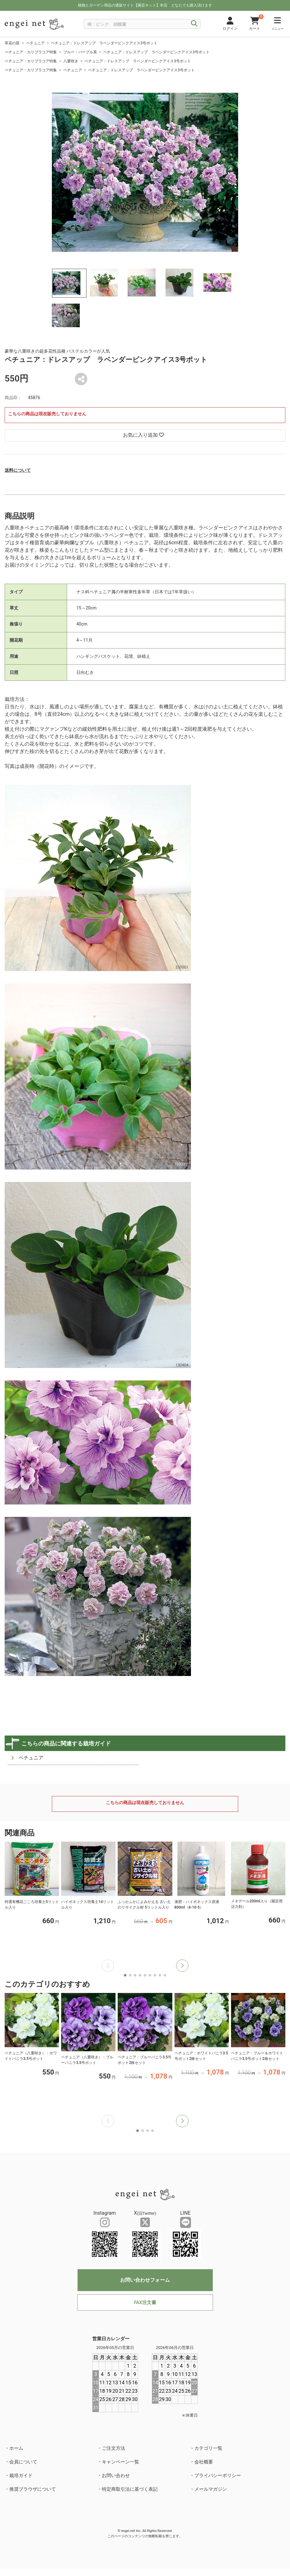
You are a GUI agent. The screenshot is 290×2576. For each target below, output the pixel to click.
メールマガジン (210, 2489)
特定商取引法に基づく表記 (130, 2489)
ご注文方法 (113, 2448)
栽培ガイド (21, 2475)
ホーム (16, 2448)
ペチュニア (35, 43)
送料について (18, 470)
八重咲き (70, 61)
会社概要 (203, 2462)
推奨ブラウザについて (32, 2489)
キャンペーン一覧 (120, 2462)
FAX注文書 (145, 2302)
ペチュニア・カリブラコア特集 (31, 52)
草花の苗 (12, 43)
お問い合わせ (116, 2475)
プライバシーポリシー (217, 2475)
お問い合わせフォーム (145, 2280)
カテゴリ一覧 (208, 2448)
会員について (23, 2462)
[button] (182, 1965)
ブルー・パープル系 (80, 52)
